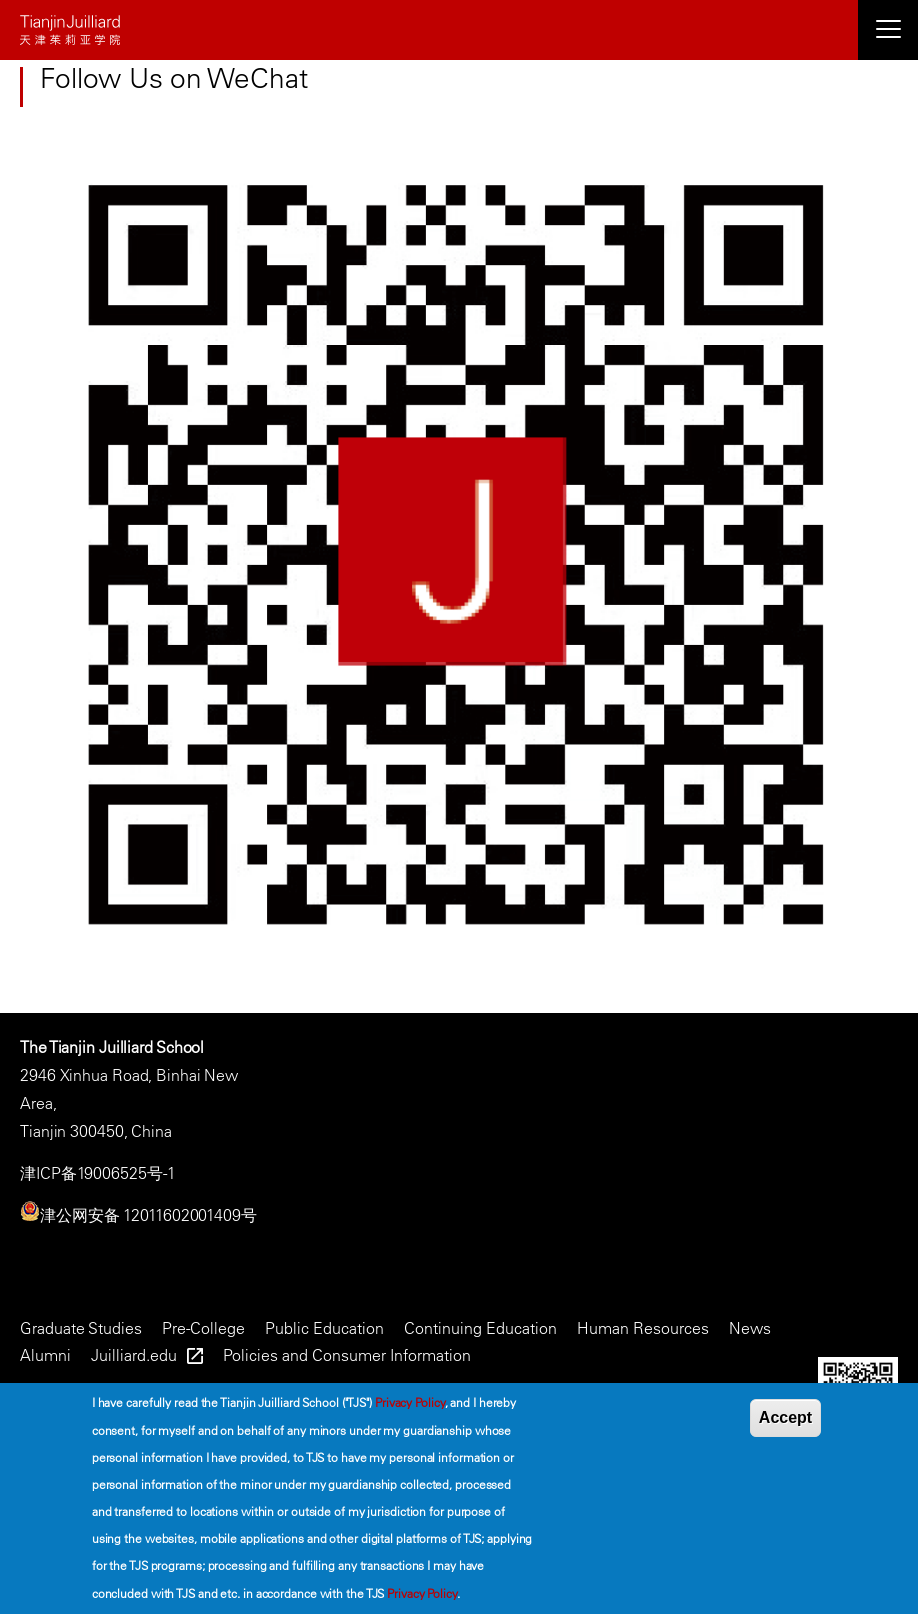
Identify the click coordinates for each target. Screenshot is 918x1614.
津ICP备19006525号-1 (97, 1173)
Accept (785, 1417)
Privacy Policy (410, 1402)
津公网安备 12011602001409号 (148, 1215)
